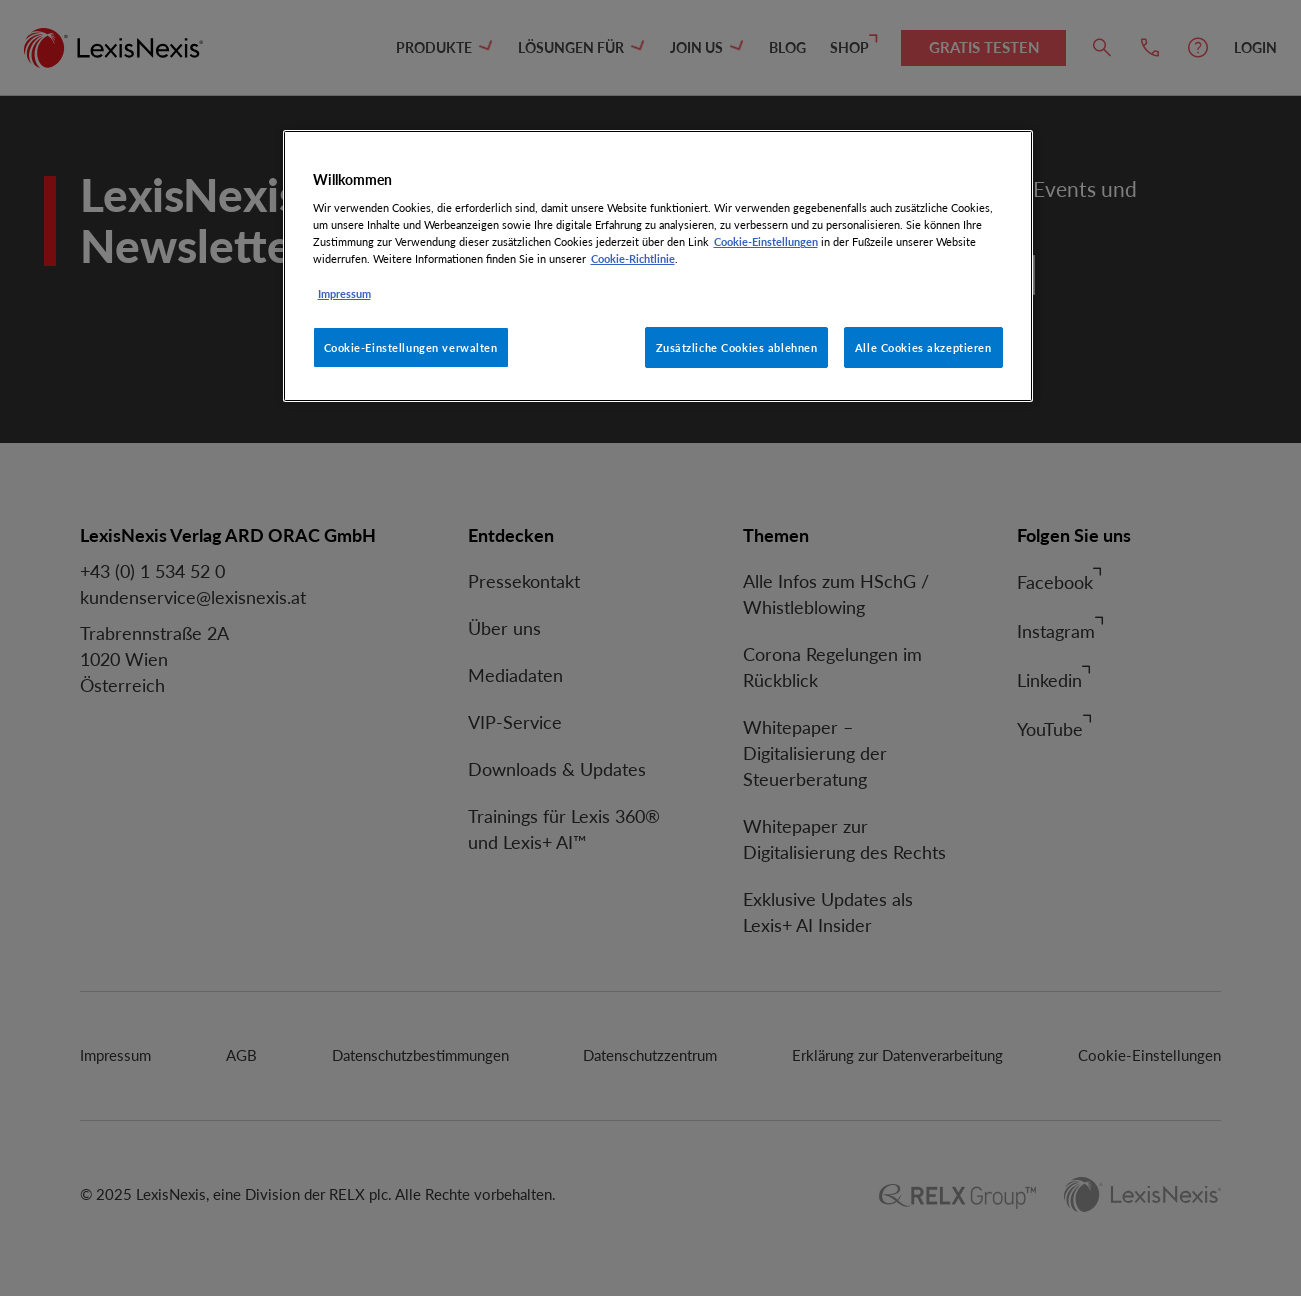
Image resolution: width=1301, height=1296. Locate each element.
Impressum (344, 293)
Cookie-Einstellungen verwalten (411, 347)
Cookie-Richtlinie (633, 258)
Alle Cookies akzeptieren (923, 347)
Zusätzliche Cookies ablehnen (737, 347)
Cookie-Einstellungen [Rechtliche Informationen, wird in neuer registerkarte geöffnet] (766, 241)
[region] (658, 266)
